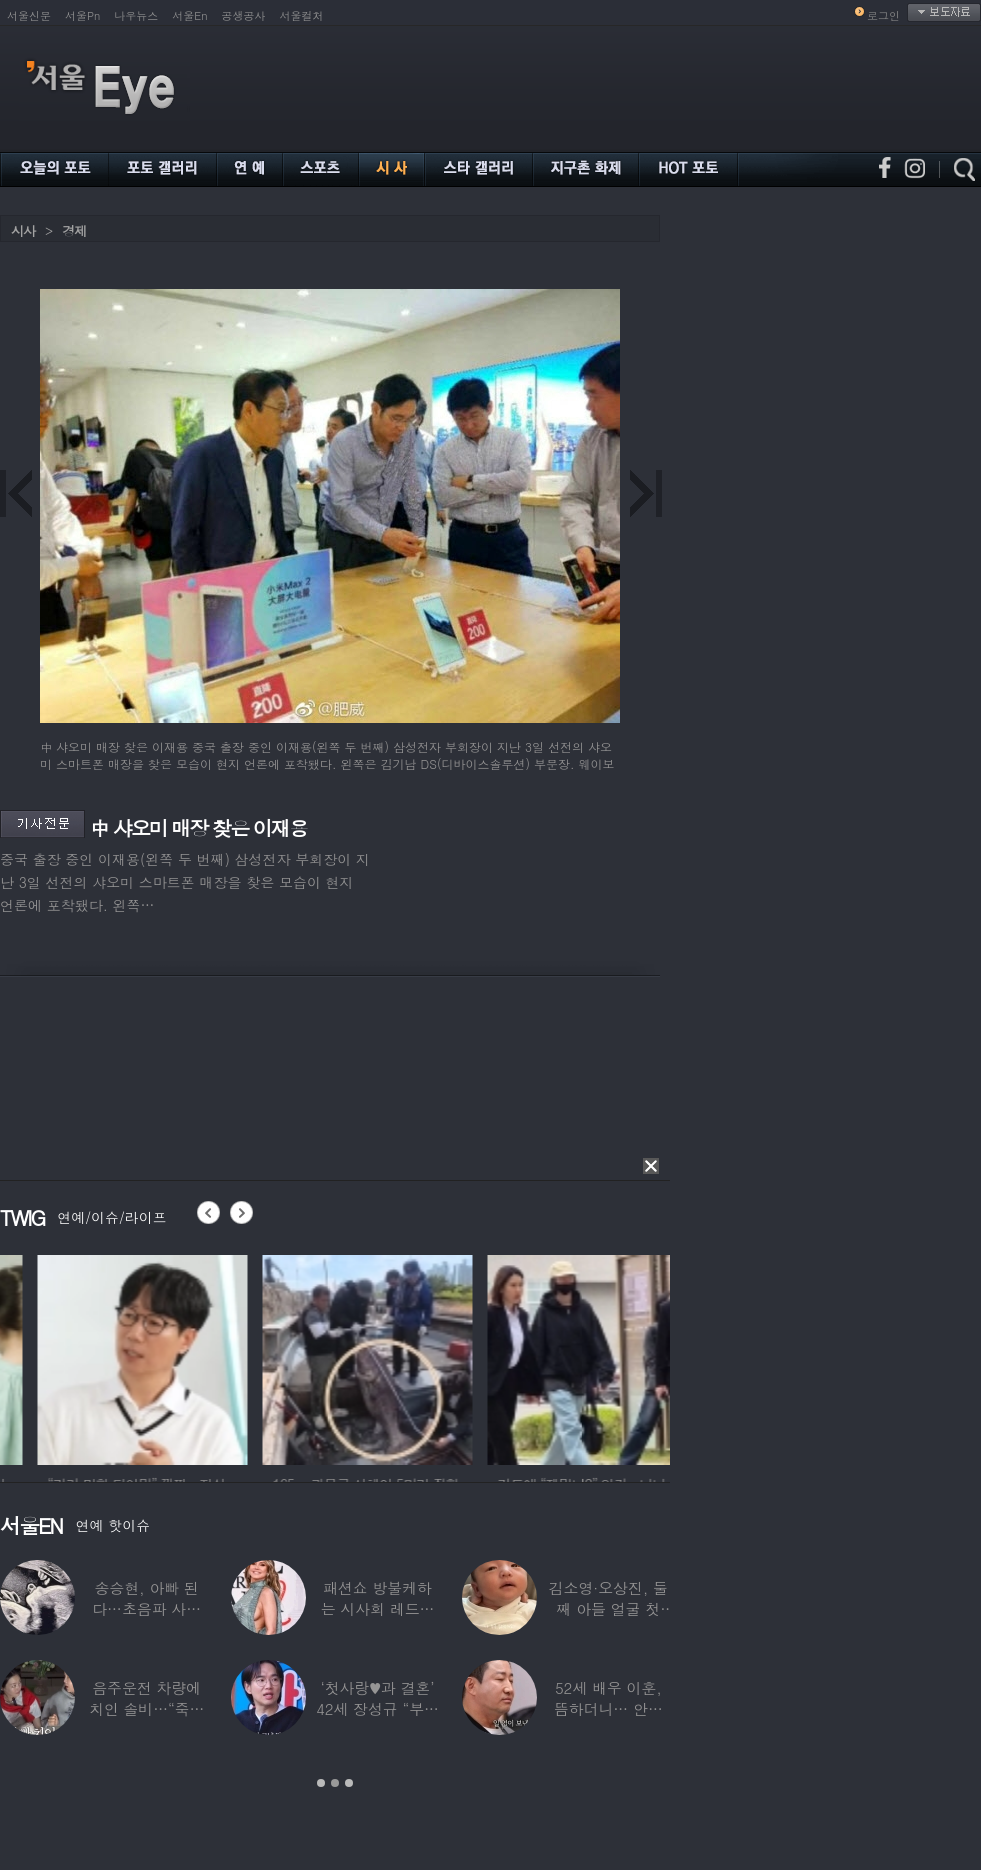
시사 (23, 230)
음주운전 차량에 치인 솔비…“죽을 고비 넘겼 (147, 1708)
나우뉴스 (136, 15)
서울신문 (29, 15)
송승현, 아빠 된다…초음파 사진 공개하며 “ (146, 1608)
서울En (189, 15)
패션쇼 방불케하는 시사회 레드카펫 (378, 1608)
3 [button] (349, 1783)
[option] (280, 1357)
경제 (74, 230)
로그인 (883, 15)
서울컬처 (302, 15)
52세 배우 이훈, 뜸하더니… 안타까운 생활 (608, 1708)
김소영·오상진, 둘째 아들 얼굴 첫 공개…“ (608, 1608)
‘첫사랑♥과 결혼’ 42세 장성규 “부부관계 (377, 1708)
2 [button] (335, 1783)
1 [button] (321, 1783)
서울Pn (82, 15)
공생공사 (244, 15)
